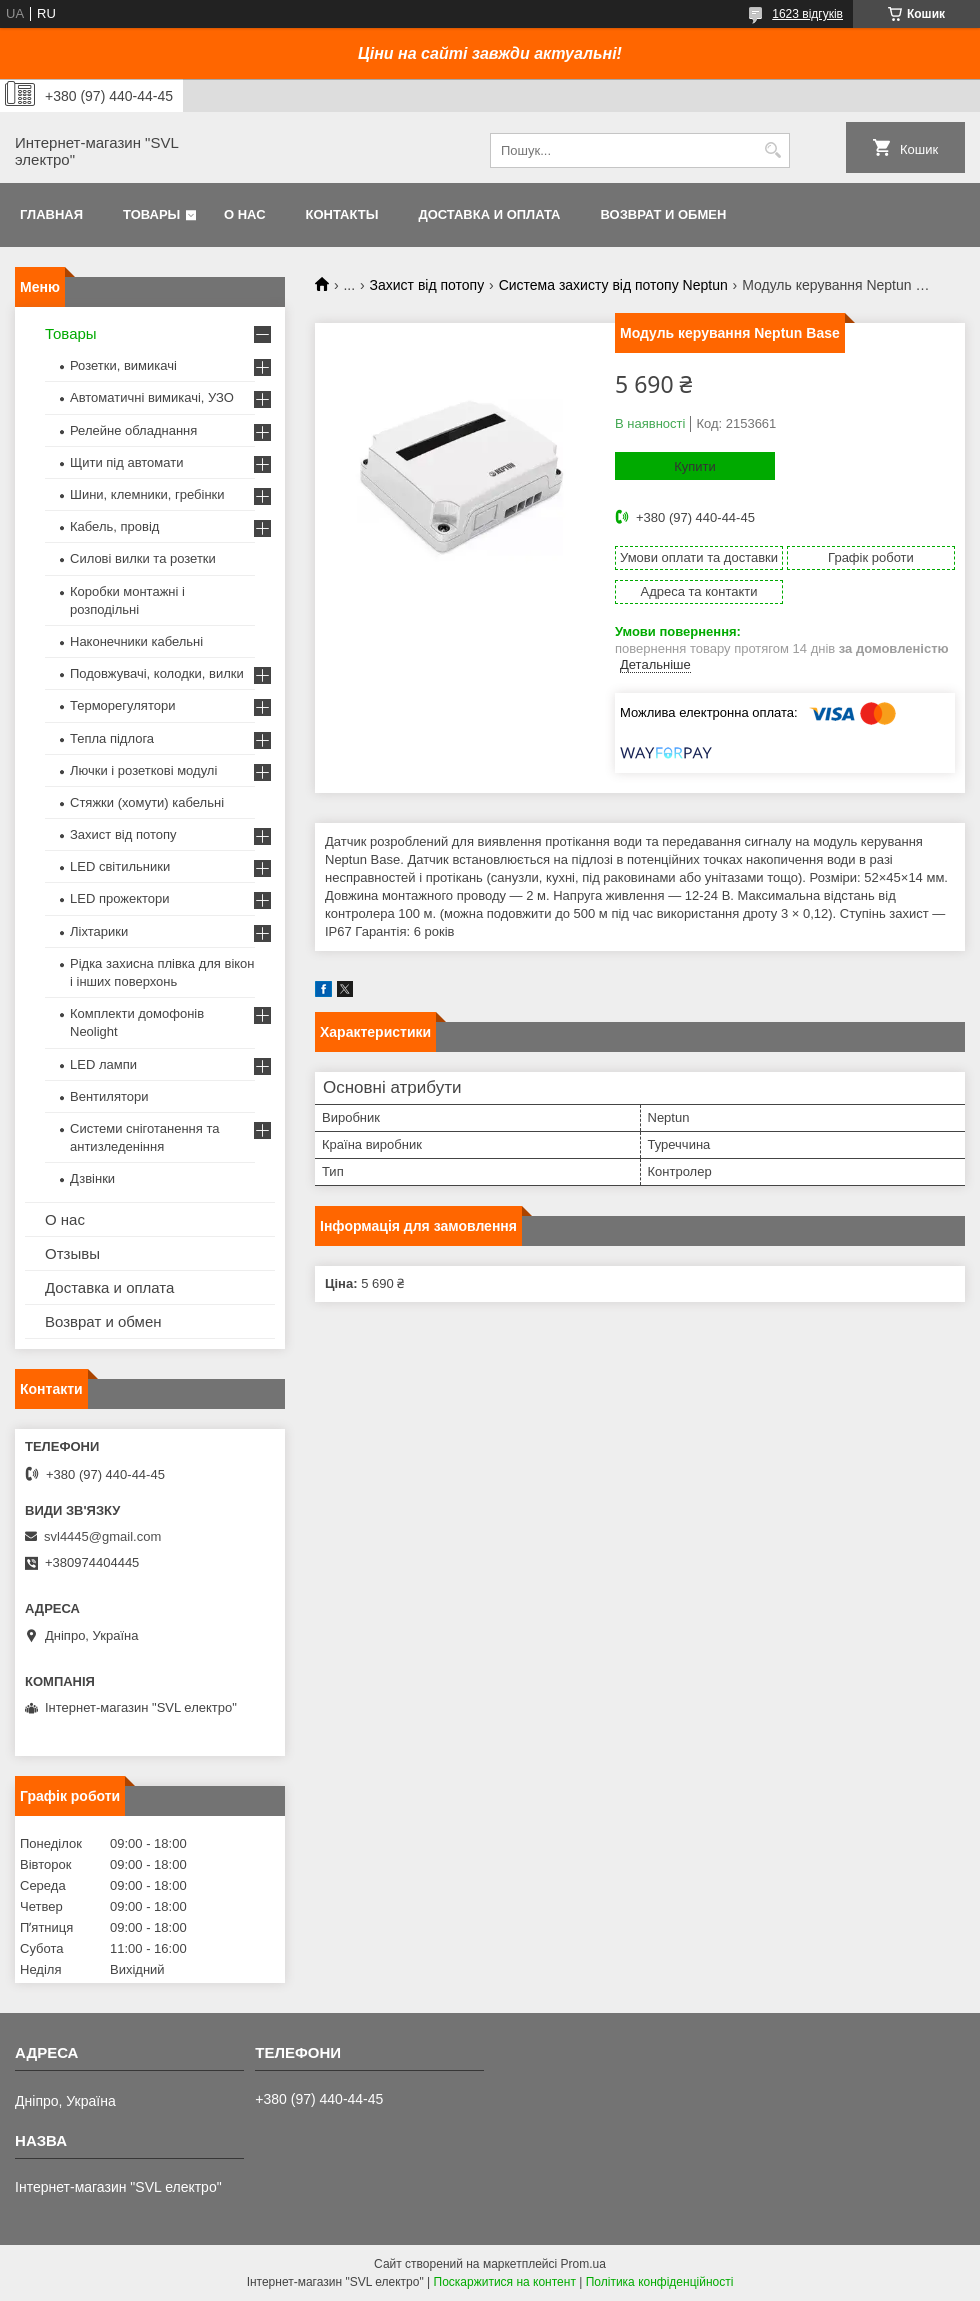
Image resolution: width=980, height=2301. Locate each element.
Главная (51, 214)
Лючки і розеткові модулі (143, 770)
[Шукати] (772, 150)
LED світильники (120, 866)
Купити (695, 466)
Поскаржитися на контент (505, 2282)
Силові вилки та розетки (143, 558)
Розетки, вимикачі (123, 365)
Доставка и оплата (489, 214)
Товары (151, 214)
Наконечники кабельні (136, 641)
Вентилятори (109, 1096)
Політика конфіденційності (660, 2282)
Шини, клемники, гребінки (147, 494)
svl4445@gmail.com (102, 1536)
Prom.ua (583, 2264)
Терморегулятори (122, 705)
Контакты (342, 214)
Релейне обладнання (133, 430)
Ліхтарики (99, 931)
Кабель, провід (114, 526)
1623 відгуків (807, 14)
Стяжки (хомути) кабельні (147, 802)
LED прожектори (120, 898)
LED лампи (103, 1064)
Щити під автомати (126, 462)
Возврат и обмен (663, 214)
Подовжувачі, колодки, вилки (157, 673)
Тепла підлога (112, 738)
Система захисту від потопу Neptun (613, 285)
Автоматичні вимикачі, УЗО (152, 397)
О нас (245, 214)
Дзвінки (92, 1178)
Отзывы (72, 1253)
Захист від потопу (427, 285)
